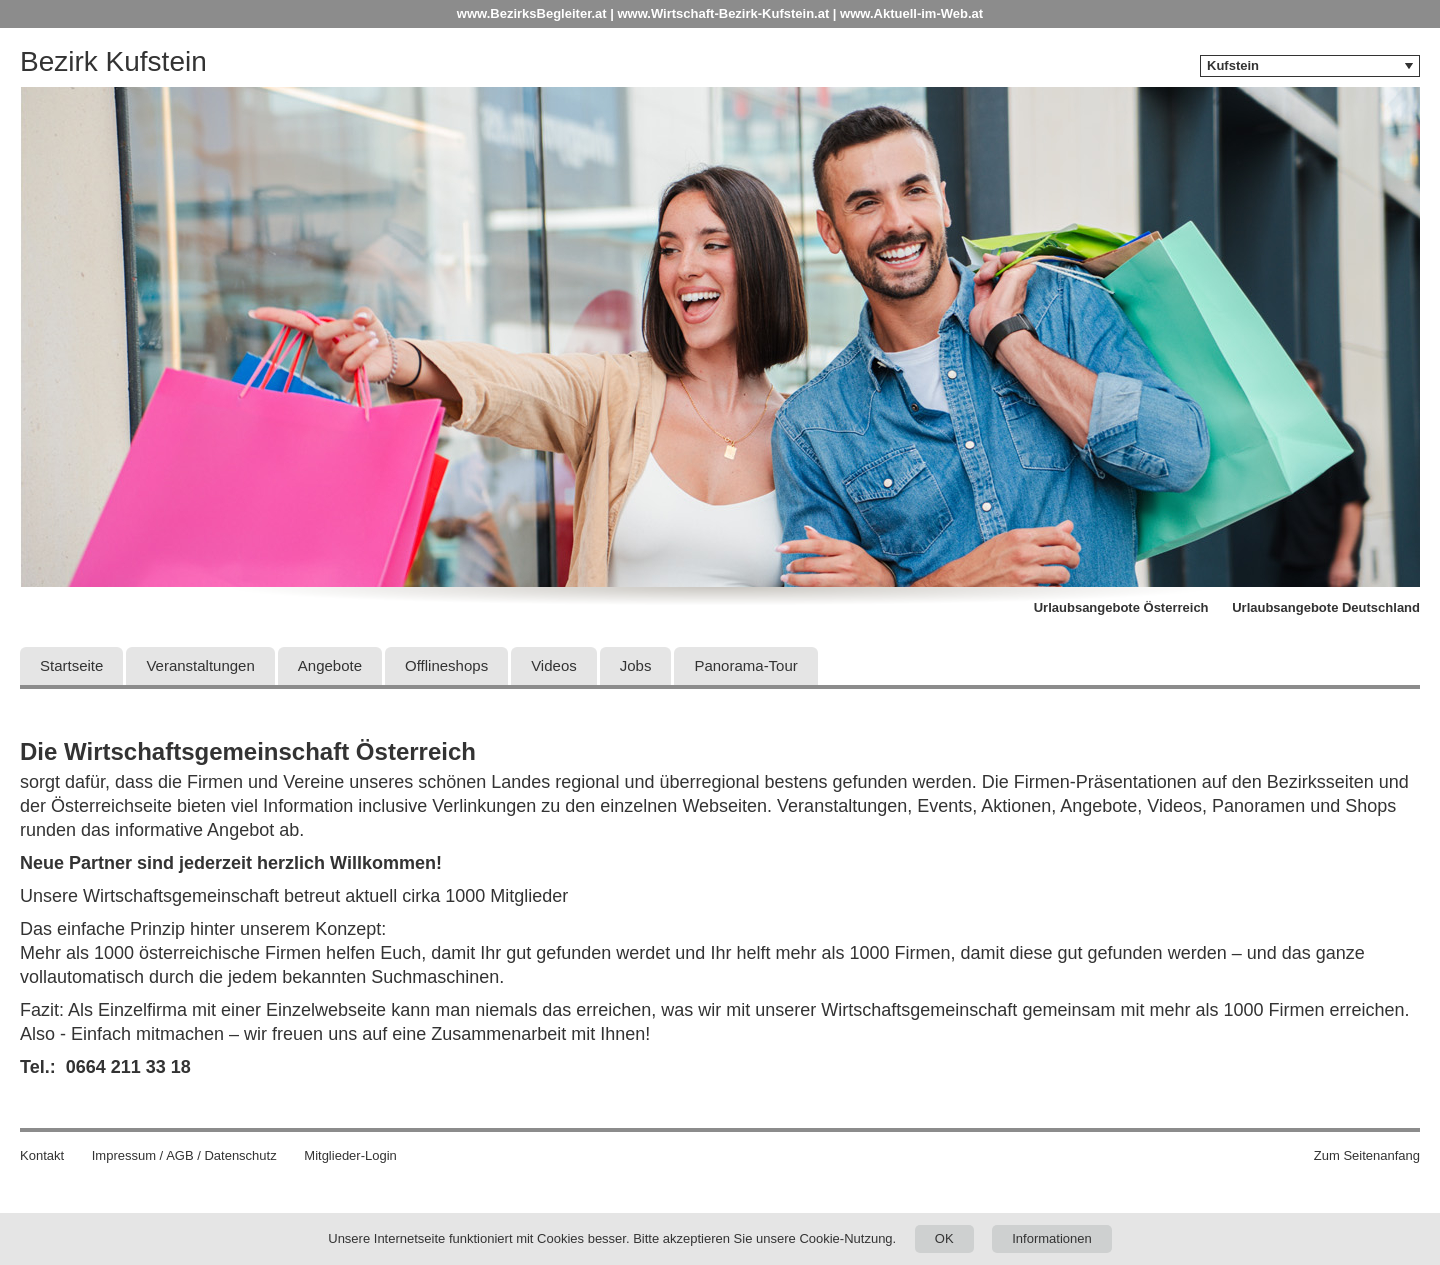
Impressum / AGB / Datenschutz (184, 1155)
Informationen (1052, 1238)
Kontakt (42, 1155)
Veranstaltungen (200, 665)
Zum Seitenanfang (1367, 1155)
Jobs (636, 665)
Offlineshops (446, 665)
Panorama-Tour (745, 665)
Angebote (330, 665)
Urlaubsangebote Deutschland (1326, 607)
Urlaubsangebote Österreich (1121, 607)
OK (944, 1238)
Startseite (71, 665)
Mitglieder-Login (350, 1155)
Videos (554, 665)
